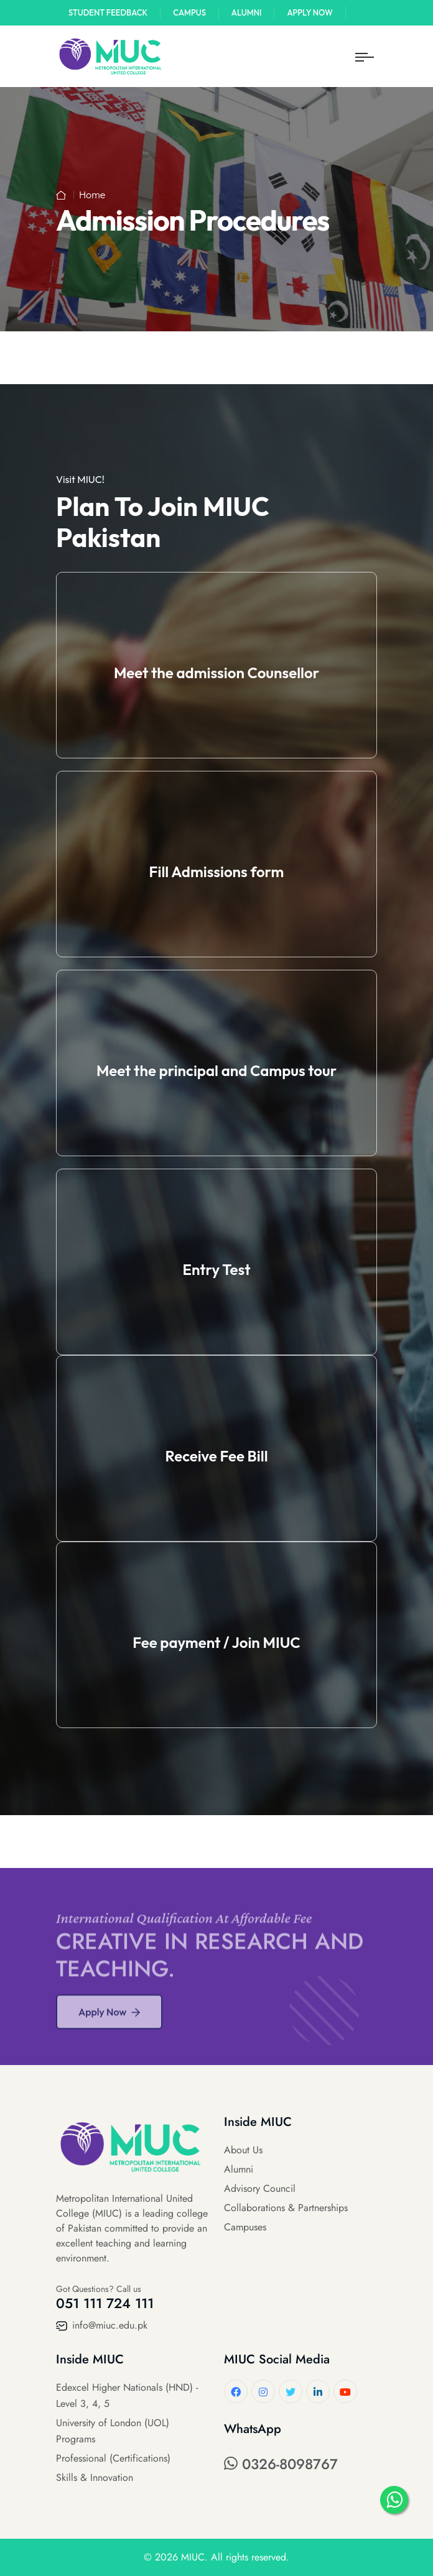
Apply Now (309, 12)
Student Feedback (107, 12)
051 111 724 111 (105, 2303)
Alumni (246, 12)
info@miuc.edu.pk (101, 2325)
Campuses (245, 2227)
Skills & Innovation (94, 2477)
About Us (243, 2150)
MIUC (193, 2557)
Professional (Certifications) (113, 2458)
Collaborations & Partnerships (286, 2208)
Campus (189, 12)
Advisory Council (260, 2188)
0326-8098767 (281, 2464)
